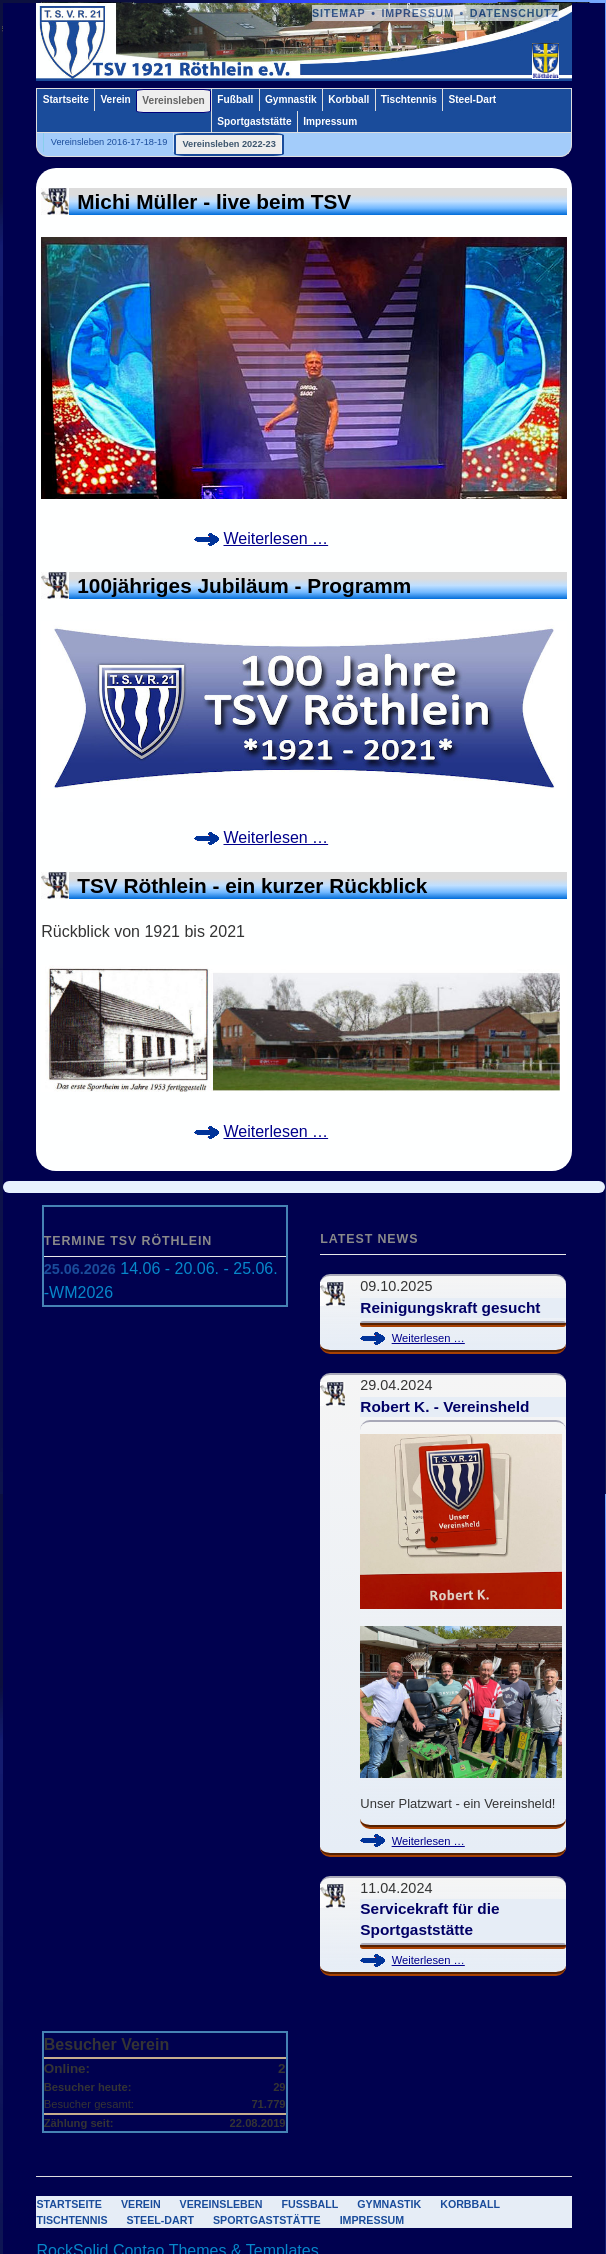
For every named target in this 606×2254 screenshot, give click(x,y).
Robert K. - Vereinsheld (444, 1406)
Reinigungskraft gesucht (450, 1307)
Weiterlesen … (282, 539)
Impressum (417, 13)
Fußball (235, 99)
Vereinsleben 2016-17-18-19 (109, 142)
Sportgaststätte (254, 121)
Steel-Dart (472, 99)
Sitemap (339, 13)
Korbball (348, 99)
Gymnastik (291, 99)
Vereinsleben (173, 100)
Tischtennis (409, 99)
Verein (115, 99)
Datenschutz (514, 13)
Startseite (66, 99)
